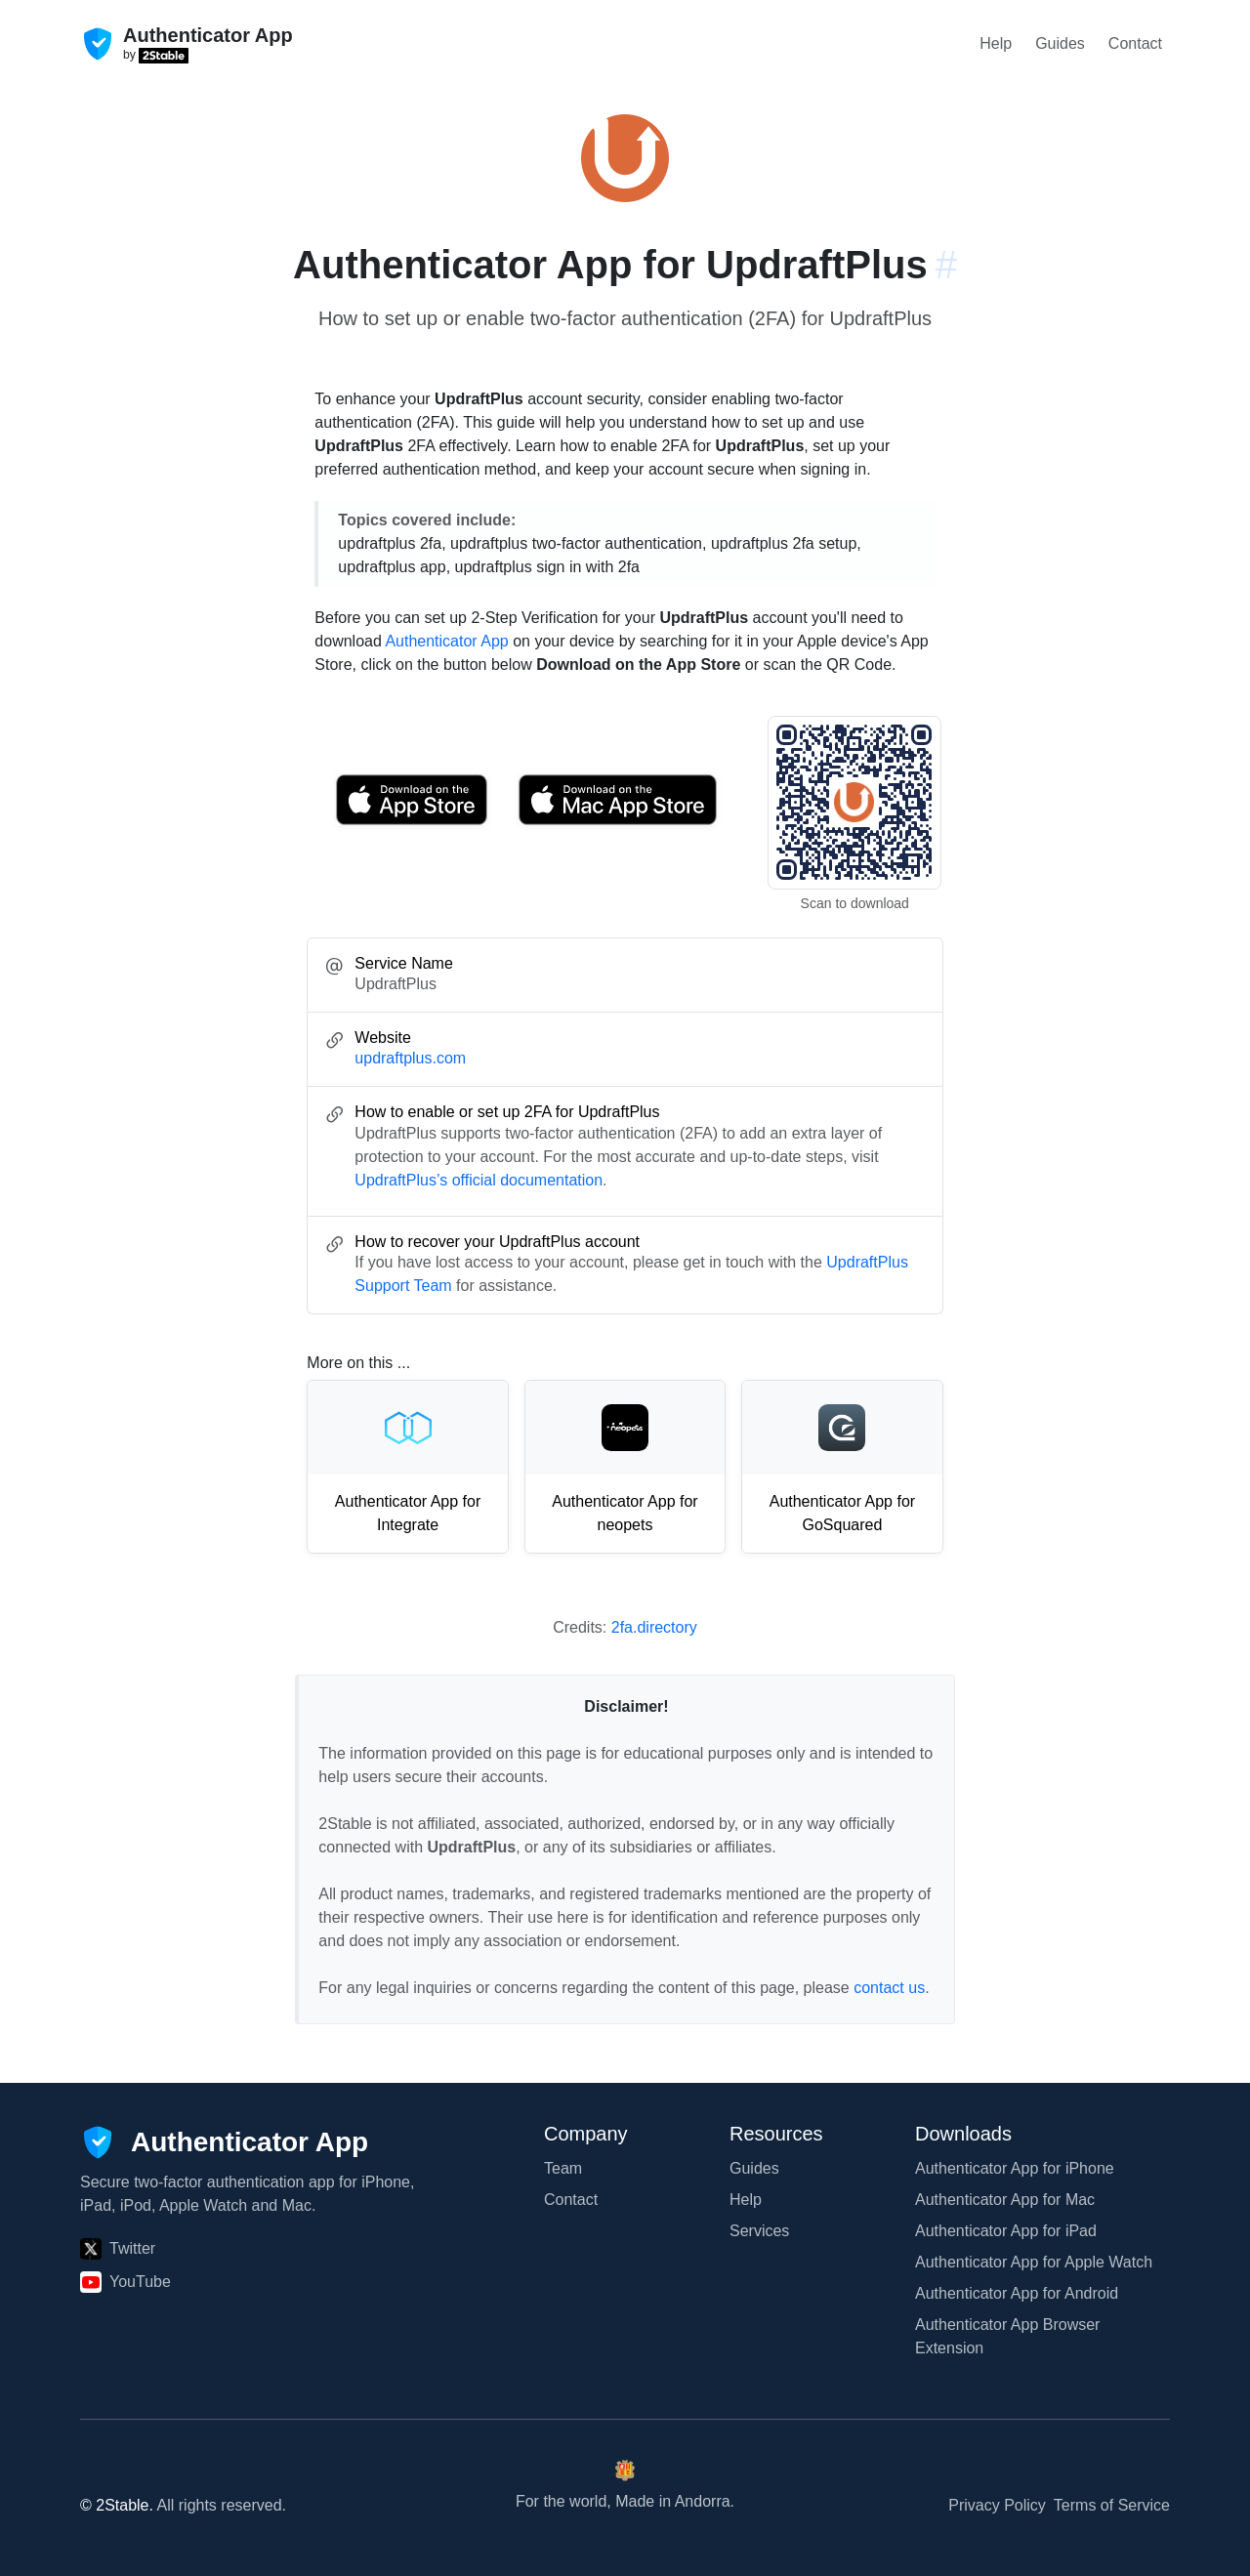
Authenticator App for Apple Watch (1033, 2262)
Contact (1135, 43)
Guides (1060, 43)
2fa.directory (654, 1627)
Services (759, 2231)
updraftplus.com (410, 1058)
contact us (889, 1987)
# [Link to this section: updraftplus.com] (946, 264)
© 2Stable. (116, 2505)
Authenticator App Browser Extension (1007, 2336)
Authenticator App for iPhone (1014, 2168)
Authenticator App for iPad (1006, 2231)
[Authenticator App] (224, 2142)
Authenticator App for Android (1016, 2293)
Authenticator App (446, 641)
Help (995, 43)
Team (563, 2168)
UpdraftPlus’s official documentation (478, 1180)
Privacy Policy (997, 2505)
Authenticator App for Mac (1005, 2199)
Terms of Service (1112, 2505)
